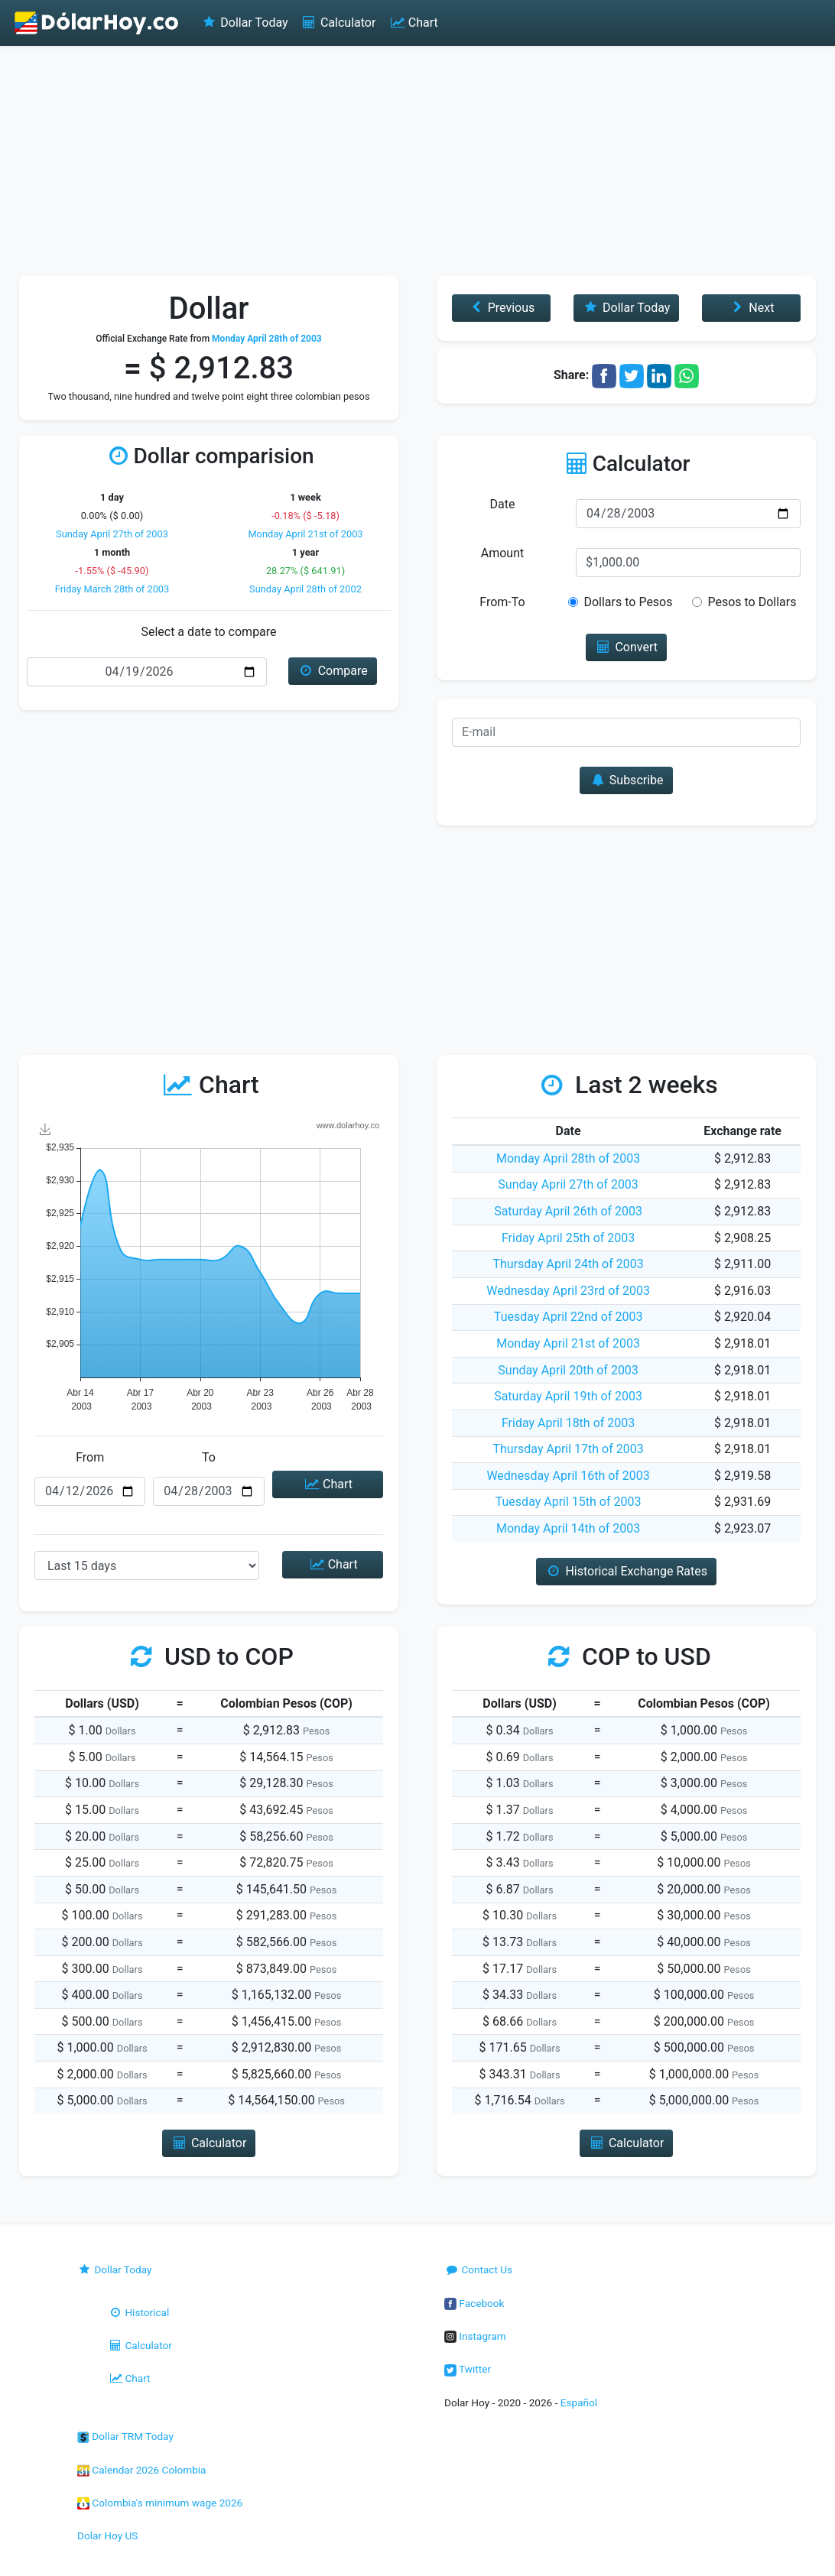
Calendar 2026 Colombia (141, 2470)
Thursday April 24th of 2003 (567, 1264)
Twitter (467, 2369)
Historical (138, 2312)
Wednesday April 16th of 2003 (567, 1475)
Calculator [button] (209, 2143)
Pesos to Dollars (751, 602)
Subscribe (626, 780)
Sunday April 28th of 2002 (305, 589)
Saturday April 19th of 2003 (568, 1396)
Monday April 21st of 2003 (305, 534)
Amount (502, 553)
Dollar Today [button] (627, 307)
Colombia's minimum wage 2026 (159, 2503)
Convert (626, 647)
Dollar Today (244, 22)
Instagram (475, 2336)
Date (502, 504)
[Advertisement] (417, 161)
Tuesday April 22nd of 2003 (568, 1316)
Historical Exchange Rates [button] (626, 1571)
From (90, 1457)
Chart (412, 22)
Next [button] (751, 307)
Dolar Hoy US (107, 2535)
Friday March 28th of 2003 (112, 589)
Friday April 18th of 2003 (568, 1423)
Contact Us (478, 2269)
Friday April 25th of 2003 (568, 1238)
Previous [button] (500, 307)
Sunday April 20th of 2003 (568, 1370)
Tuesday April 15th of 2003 (568, 1501)
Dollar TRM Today (125, 2436)
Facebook (474, 2303)
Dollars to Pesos (627, 602)
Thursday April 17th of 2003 (567, 1449)
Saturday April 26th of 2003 (568, 1211)
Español (578, 2402)
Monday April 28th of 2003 (568, 1158)
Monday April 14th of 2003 (568, 1528)
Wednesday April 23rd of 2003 (568, 1290)
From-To (502, 602)
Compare (332, 670)
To (209, 1457)
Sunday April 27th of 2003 (112, 534)
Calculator (338, 22)
